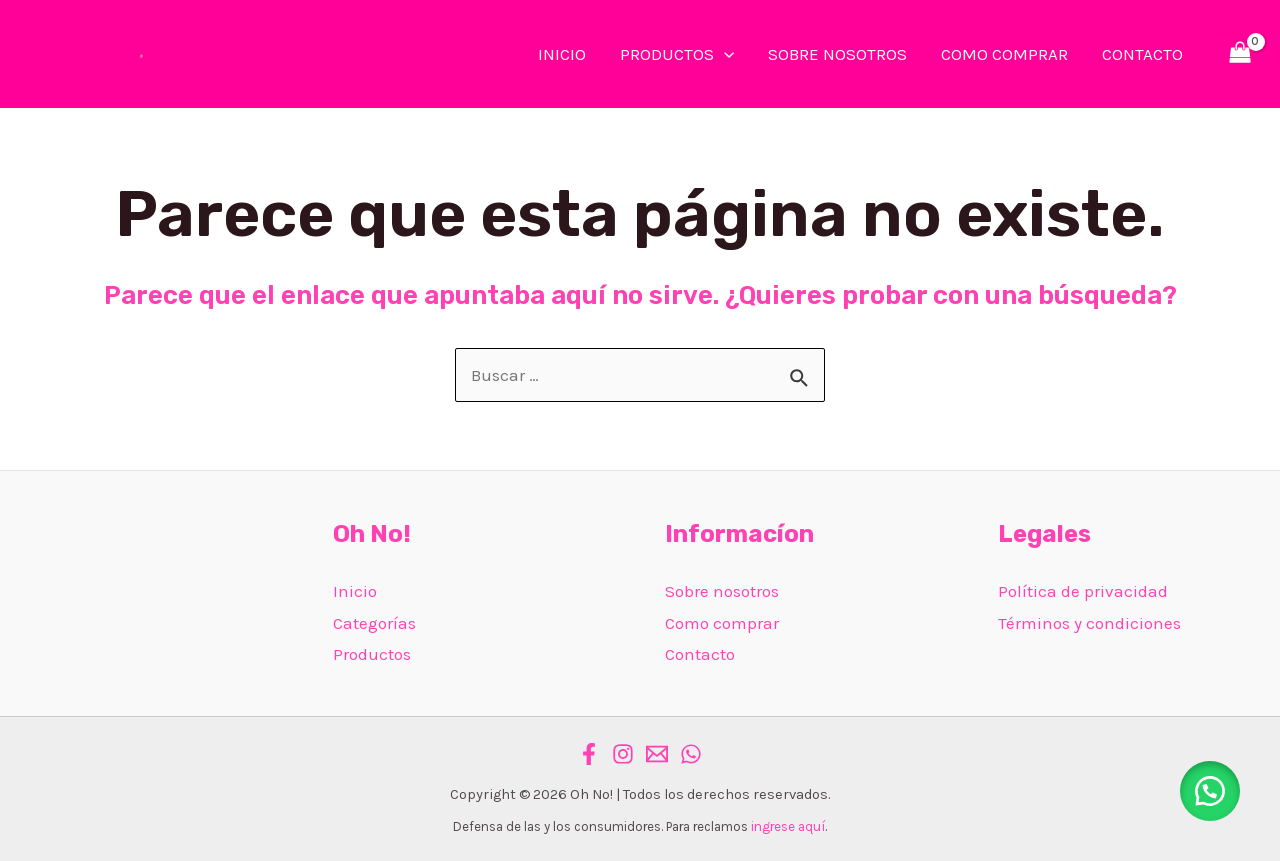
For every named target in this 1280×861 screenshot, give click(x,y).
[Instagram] (623, 754)
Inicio (355, 591)
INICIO (562, 54)
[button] (1210, 791)
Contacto (700, 654)
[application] (724, 54)
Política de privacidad (1083, 591)
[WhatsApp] (691, 754)
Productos (372, 654)
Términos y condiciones (1089, 623)
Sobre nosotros (722, 591)
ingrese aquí (788, 826)
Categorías (374, 623)
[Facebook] (589, 754)
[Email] (657, 754)
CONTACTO (1142, 54)
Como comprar (722, 623)
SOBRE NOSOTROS (837, 54)
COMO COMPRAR (1004, 54)
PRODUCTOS (677, 54)
